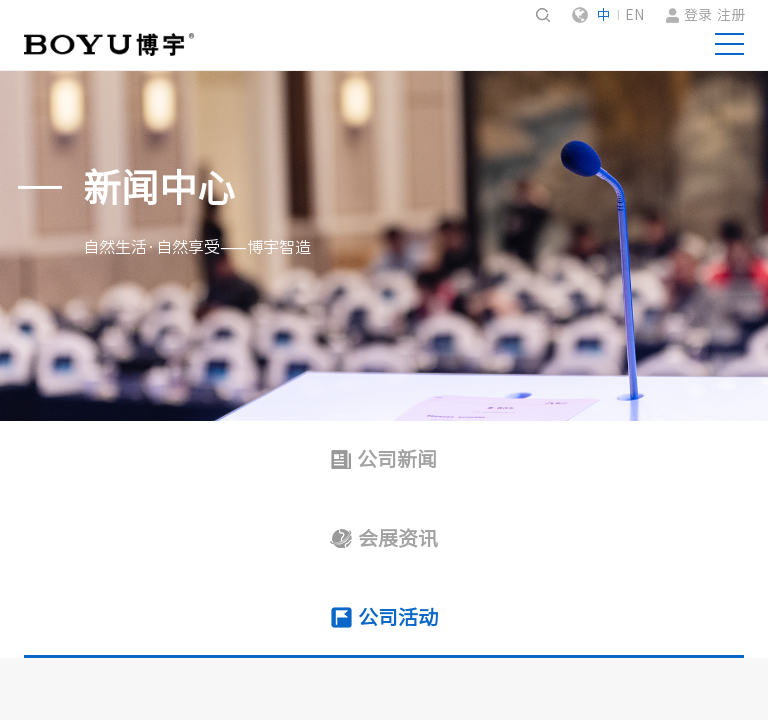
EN (634, 15)
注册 (731, 15)
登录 (698, 15)
